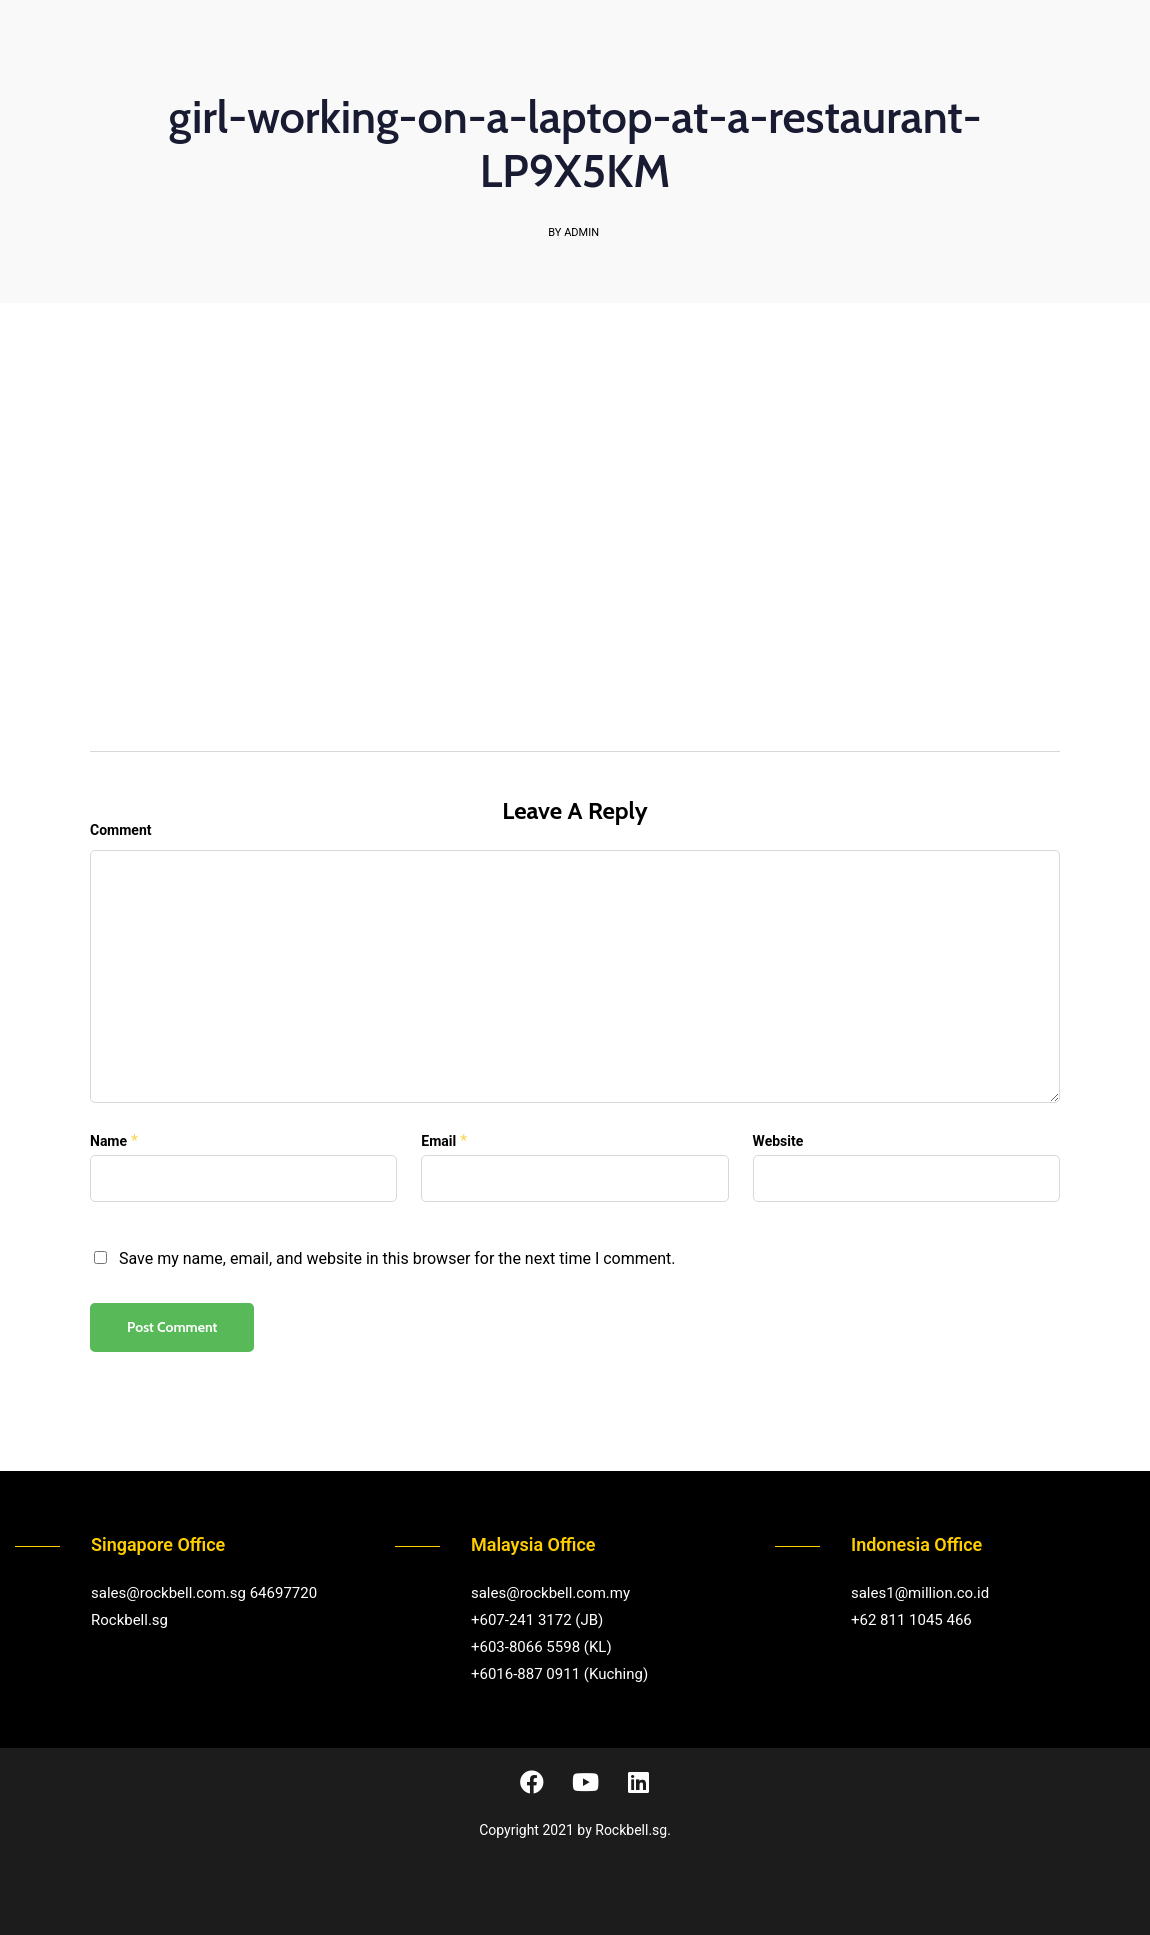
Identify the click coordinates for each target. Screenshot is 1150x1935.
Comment (120, 830)
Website (778, 1141)
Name (108, 1141)
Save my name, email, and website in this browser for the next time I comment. (397, 1258)
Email (438, 1141)
